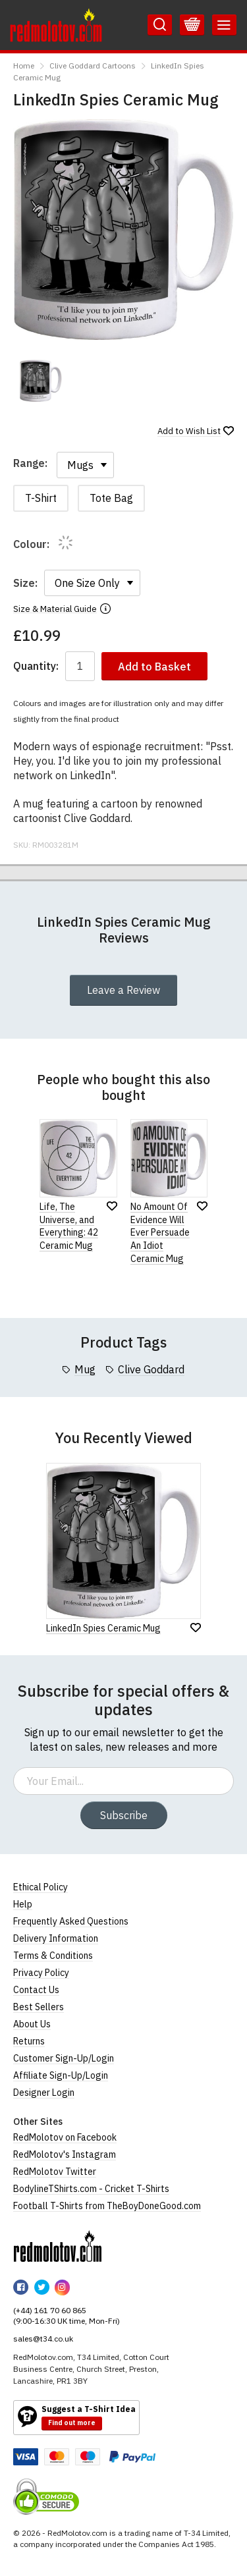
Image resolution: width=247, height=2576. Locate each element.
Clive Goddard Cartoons (92, 65)
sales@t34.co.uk (43, 2338)
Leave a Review (123, 990)
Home (23, 65)
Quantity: (36, 666)
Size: (25, 582)
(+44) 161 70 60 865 (49, 2310)
